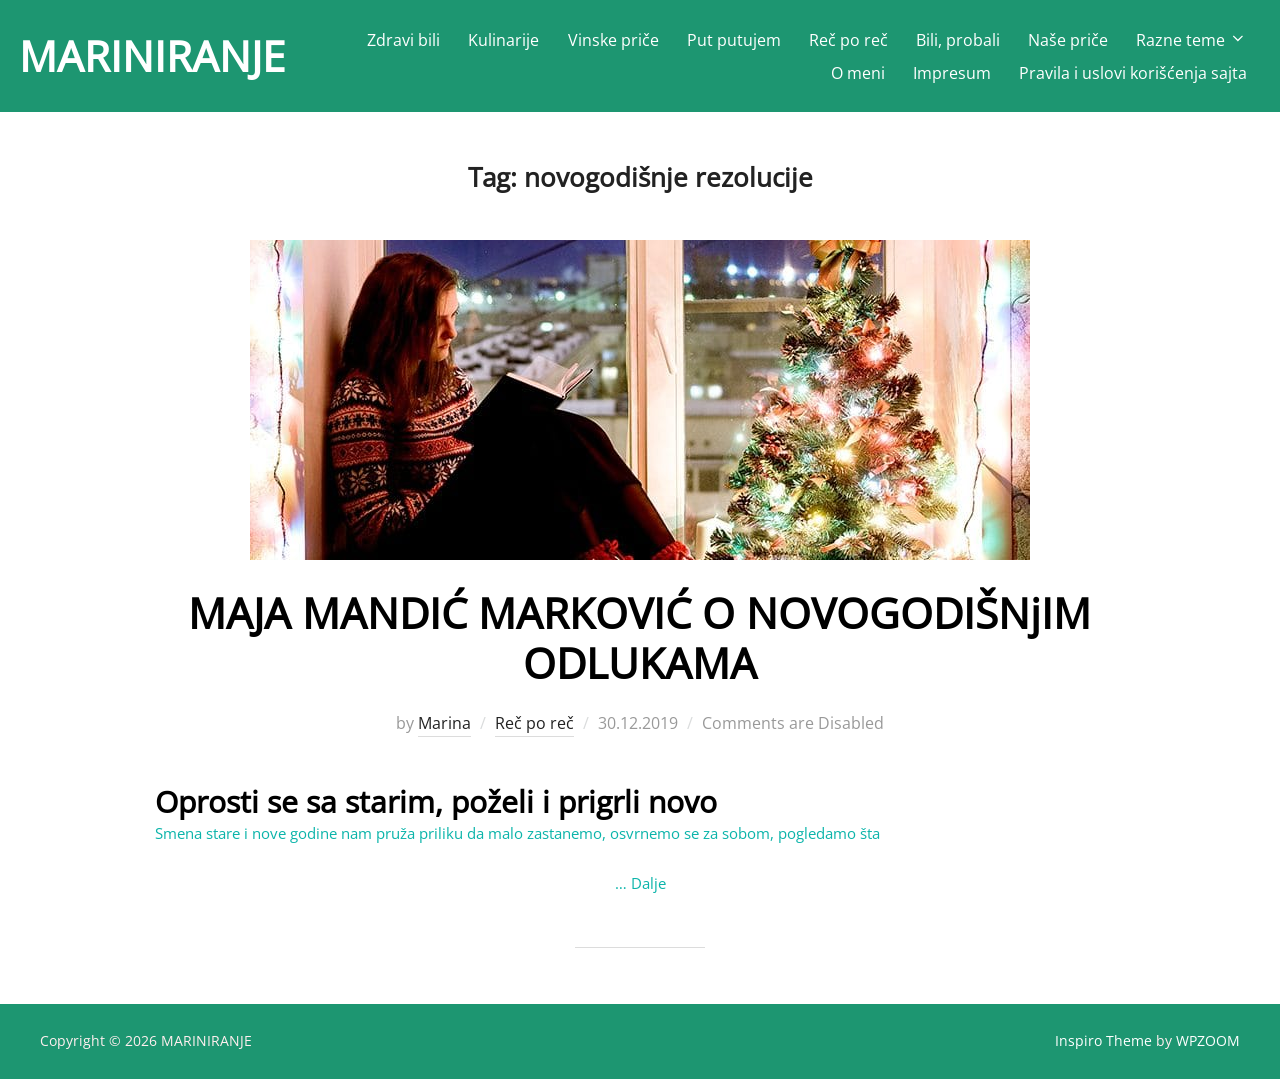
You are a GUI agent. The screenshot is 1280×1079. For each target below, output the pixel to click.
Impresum (952, 73)
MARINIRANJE (152, 55)
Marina (444, 723)
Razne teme (1191, 40)
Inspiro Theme (1103, 1040)
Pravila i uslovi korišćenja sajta (1133, 73)
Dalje (648, 883)
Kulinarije (503, 40)
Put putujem (734, 40)
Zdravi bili (403, 40)
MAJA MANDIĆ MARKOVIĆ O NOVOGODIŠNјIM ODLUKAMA (639, 637)
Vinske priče (613, 40)
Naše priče (1068, 40)
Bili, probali (958, 40)
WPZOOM (1208, 1040)
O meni (858, 73)
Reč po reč (848, 40)
